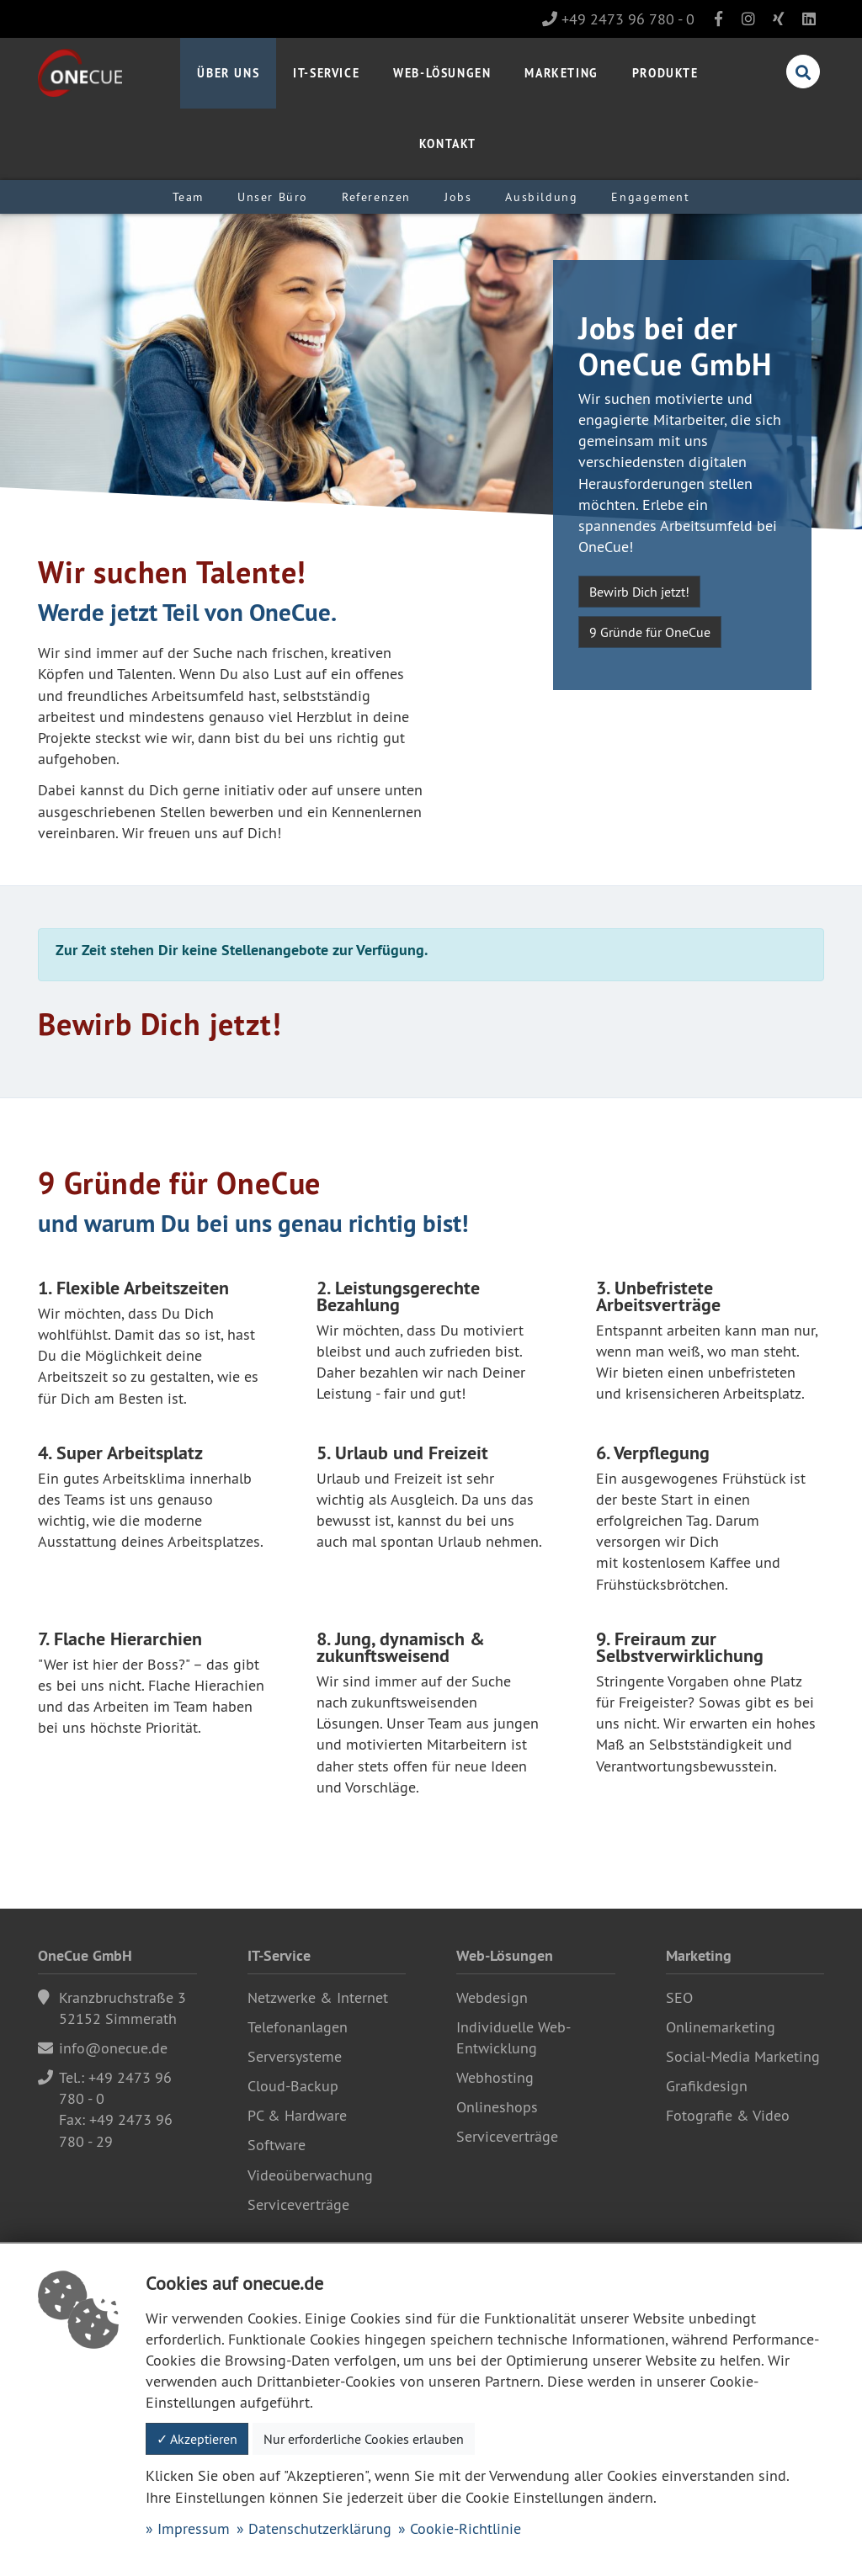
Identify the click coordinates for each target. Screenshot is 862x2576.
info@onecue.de (113, 2048)
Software (276, 2144)
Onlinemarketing (720, 2027)
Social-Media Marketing (743, 2056)
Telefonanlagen (297, 2027)
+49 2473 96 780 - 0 (618, 19)
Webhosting (495, 2077)
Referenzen (376, 196)
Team (188, 196)
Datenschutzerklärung (319, 2528)
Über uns (228, 73)
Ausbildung (541, 196)
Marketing (561, 73)
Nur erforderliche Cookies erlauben (363, 2438)
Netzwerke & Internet (317, 1997)
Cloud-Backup (292, 2085)
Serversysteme (294, 2056)
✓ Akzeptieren (197, 2438)
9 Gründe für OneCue (649, 632)
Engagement (650, 196)
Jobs (457, 196)
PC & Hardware (297, 2115)
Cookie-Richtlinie (465, 2528)
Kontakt (447, 143)
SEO (679, 1997)
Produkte (665, 73)
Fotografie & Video (728, 2115)
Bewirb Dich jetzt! (639, 591)
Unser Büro (272, 196)
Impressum (193, 2528)
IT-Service (326, 73)
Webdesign (492, 1997)
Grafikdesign (707, 2085)
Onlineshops (497, 2107)
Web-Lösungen (442, 73)
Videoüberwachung (310, 2175)
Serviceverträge (298, 2204)
